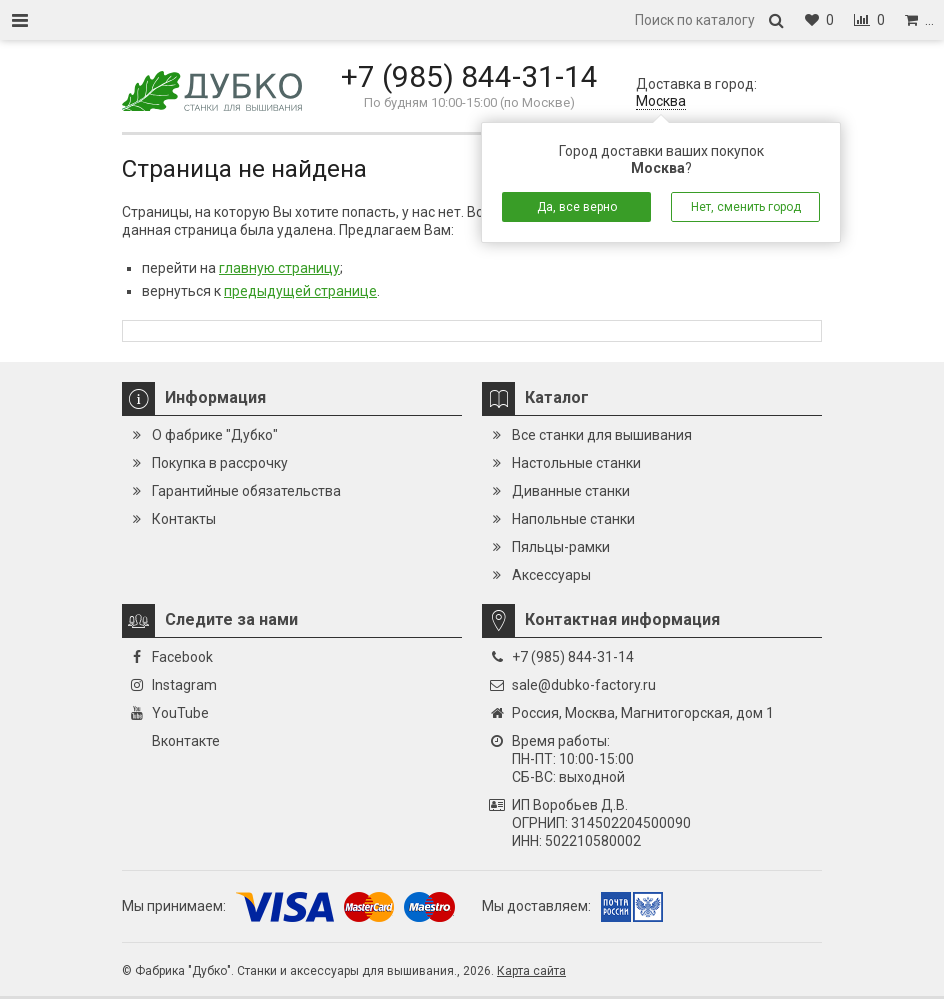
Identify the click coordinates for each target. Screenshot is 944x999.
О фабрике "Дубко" (215, 435)
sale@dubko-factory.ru (584, 685)
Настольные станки (576, 463)
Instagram (184, 685)
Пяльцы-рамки (561, 547)
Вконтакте (186, 741)
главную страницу (279, 268)
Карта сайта (531, 971)
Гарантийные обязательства (246, 491)
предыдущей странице (300, 291)
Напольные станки (573, 519)
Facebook (182, 657)
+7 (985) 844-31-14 (469, 76)
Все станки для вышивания (602, 435)
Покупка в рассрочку (220, 463)
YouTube (180, 713)
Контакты (184, 519)
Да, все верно (577, 207)
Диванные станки (571, 491)
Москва (661, 101)
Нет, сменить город (746, 207)
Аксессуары (551, 575)
